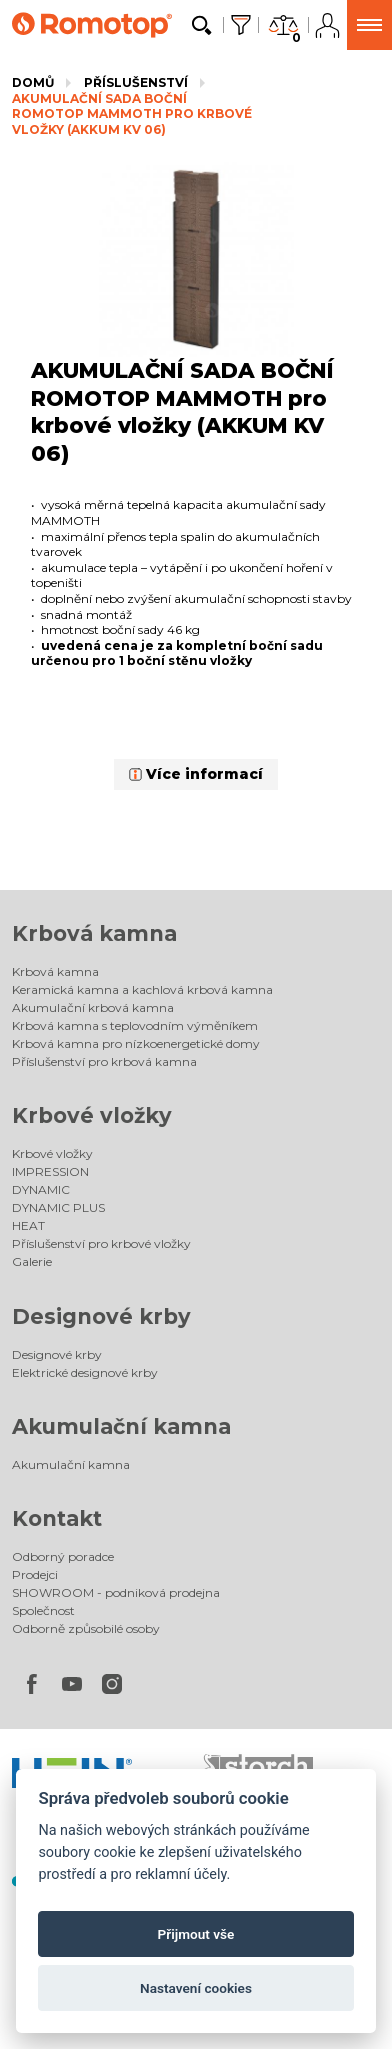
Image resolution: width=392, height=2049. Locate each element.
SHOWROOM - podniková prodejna (116, 1592)
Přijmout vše (196, 1934)
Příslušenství (136, 82)
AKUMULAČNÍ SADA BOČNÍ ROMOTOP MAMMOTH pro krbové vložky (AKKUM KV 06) (132, 114)
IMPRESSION (50, 1171)
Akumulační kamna (121, 1426)
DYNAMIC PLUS (58, 1207)
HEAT (28, 1225)
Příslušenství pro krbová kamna (104, 1061)
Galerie (32, 1261)
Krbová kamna (94, 933)
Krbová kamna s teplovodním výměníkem (135, 1025)
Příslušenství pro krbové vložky (101, 1243)
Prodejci (35, 1574)
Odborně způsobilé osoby (86, 1628)
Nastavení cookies (196, 1988)
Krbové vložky (92, 1115)
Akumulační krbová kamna (93, 1007)
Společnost (43, 1610)
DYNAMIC (41, 1189)
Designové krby (101, 1316)
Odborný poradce (63, 1556)
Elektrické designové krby (85, 1372)
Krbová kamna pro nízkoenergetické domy (136, 1043)
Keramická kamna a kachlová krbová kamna (142, 989)
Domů (33, 82)
